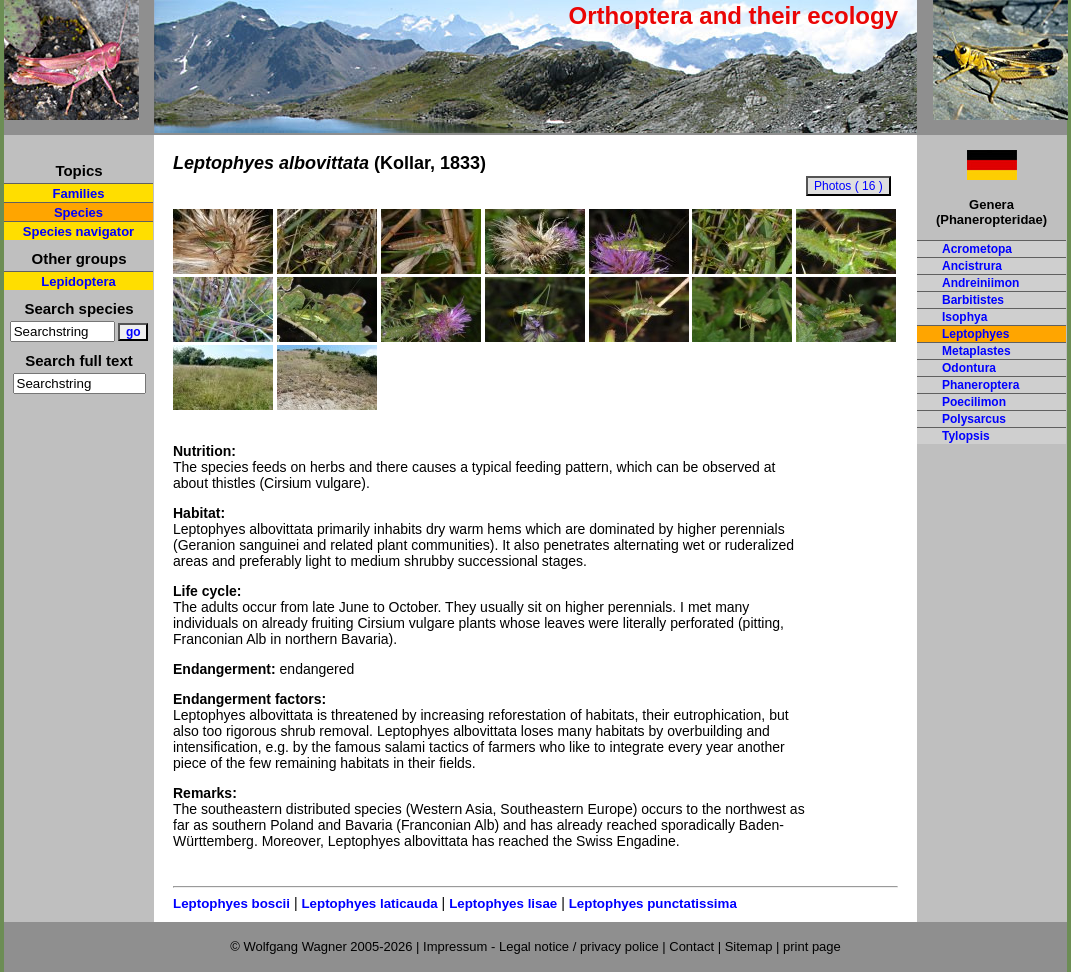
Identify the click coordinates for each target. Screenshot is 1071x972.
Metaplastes (976, 351)
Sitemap (749, 946)
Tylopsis (966, 436)
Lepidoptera (78, 281)
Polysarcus (974, 419)
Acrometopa (977, 249)
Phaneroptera (980, 385)
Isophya (964, 317)
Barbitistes (973, 300)
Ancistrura (972, 266)
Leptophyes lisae (503, 903)
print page (812, 946)
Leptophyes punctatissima (653, 903)
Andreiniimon (980, 283)
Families (78, 193)
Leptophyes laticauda (369, 903)
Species (78, 212)
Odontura (969, 368)
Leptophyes (975, 334)
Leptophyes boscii (231, 903)
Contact (691, 946)
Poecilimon (974, 402)
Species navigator (78, 231)
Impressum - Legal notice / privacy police (542, 946)
